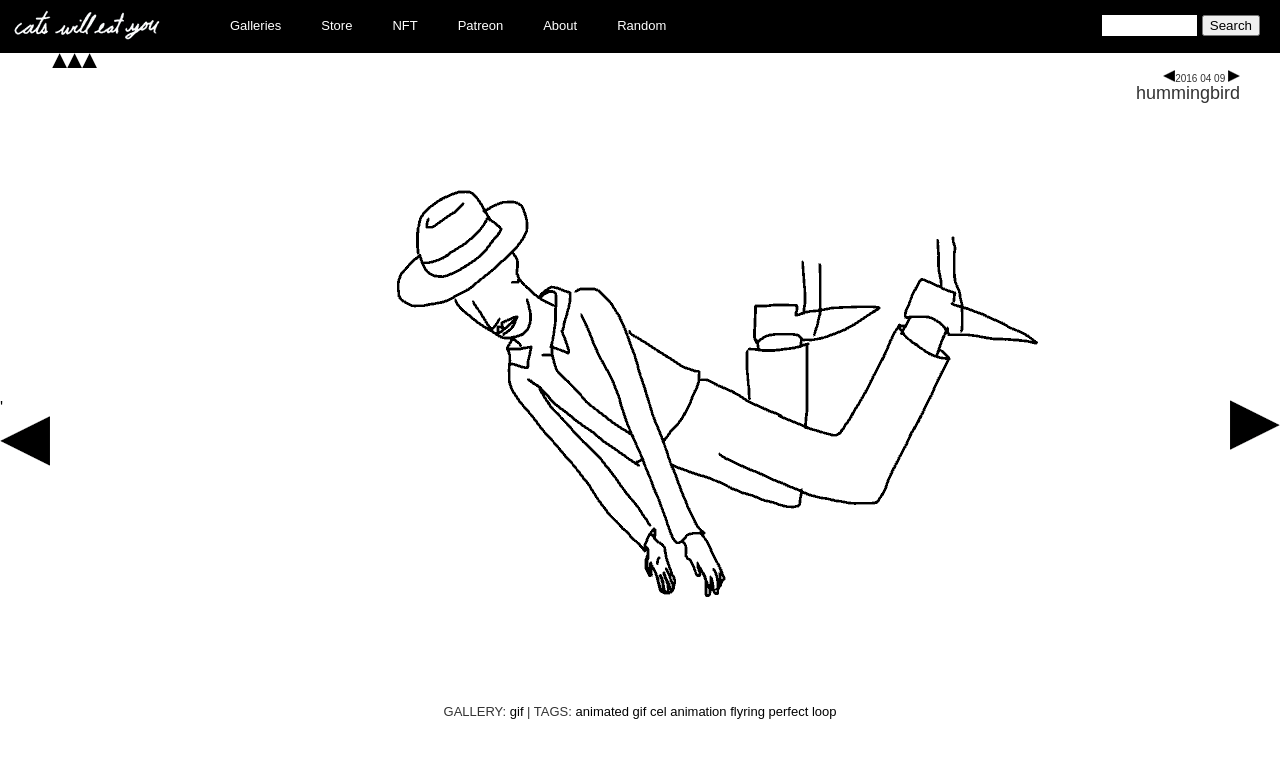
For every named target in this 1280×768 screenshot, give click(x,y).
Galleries (255, 25)
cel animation (688, 711)
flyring (747, 711)
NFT (404, 25)
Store (336, 25)
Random (641, 25)
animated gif (611, 711)
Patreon (481, 25)
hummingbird (1188, 93)
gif (517, 711)
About (560, 25)
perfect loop (803, 711)
